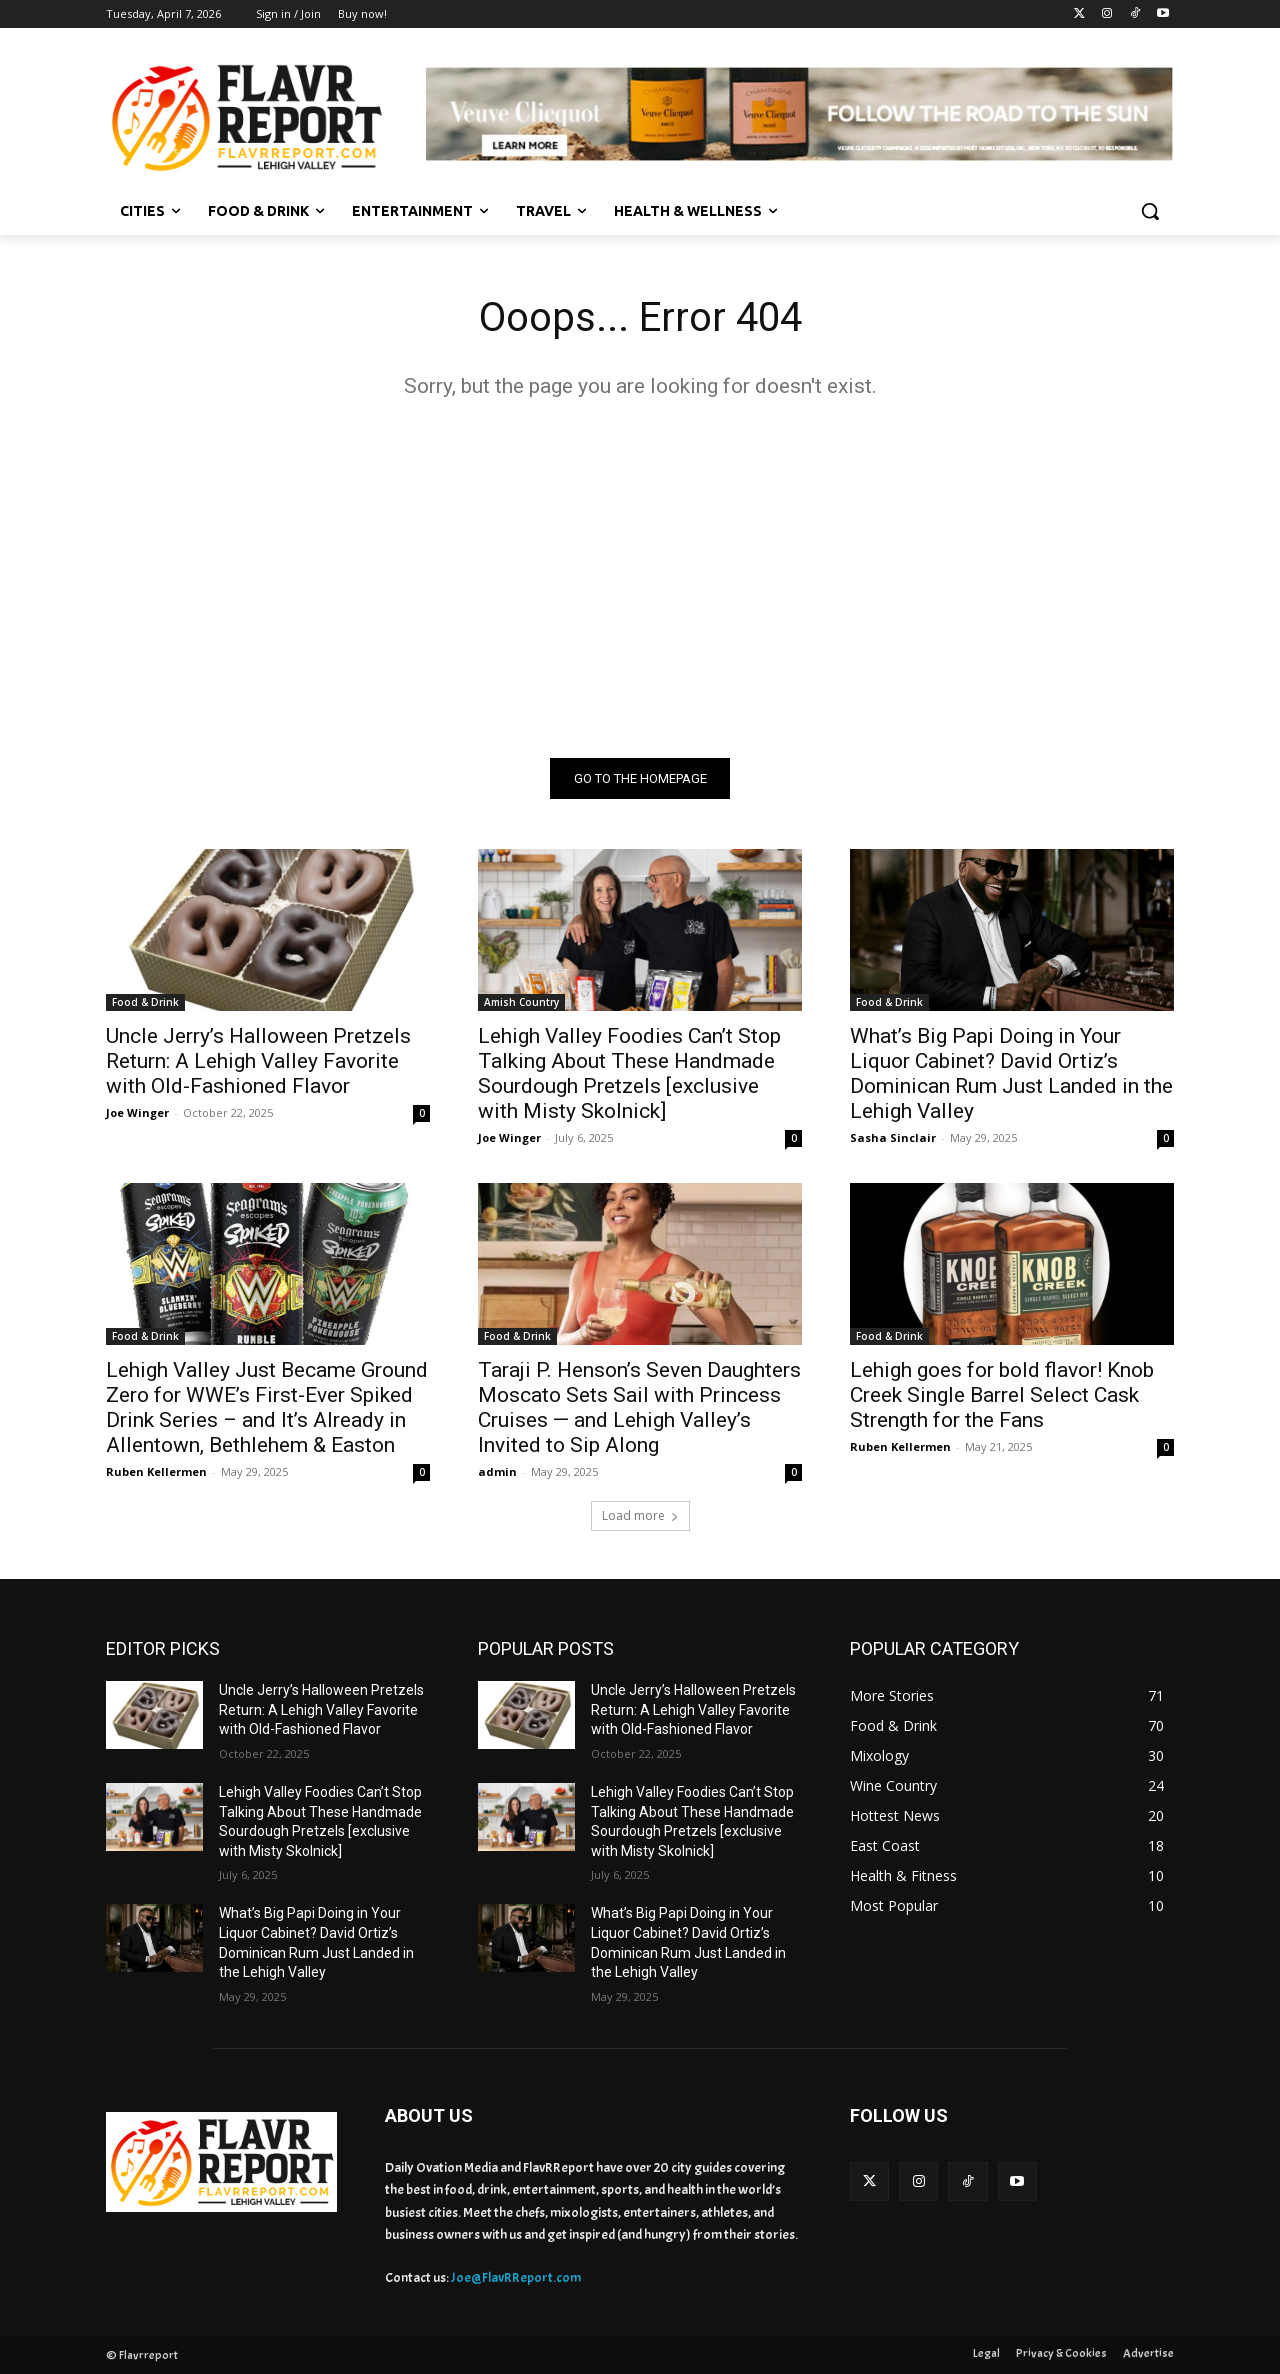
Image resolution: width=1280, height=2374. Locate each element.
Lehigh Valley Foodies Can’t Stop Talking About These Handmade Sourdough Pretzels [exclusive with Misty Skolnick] (629, 1073)
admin (497, 1471)
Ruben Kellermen (156, 1471)
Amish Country (521, 1002)
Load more (640, 1515)
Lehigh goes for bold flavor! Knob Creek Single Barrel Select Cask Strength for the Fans (1002, 1395)
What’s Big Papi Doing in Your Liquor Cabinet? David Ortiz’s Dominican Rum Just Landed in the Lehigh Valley (1011, 1073)
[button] (1150, 211)
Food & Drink (145, 1002)
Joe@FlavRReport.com (516, 2277)
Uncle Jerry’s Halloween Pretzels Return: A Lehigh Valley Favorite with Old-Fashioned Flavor (258, 1061)
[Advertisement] (640, 578)
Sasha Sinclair (893, 1137)
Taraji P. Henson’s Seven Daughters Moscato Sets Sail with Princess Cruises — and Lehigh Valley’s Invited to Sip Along (639, 1407)
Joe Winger (137, 1112)
